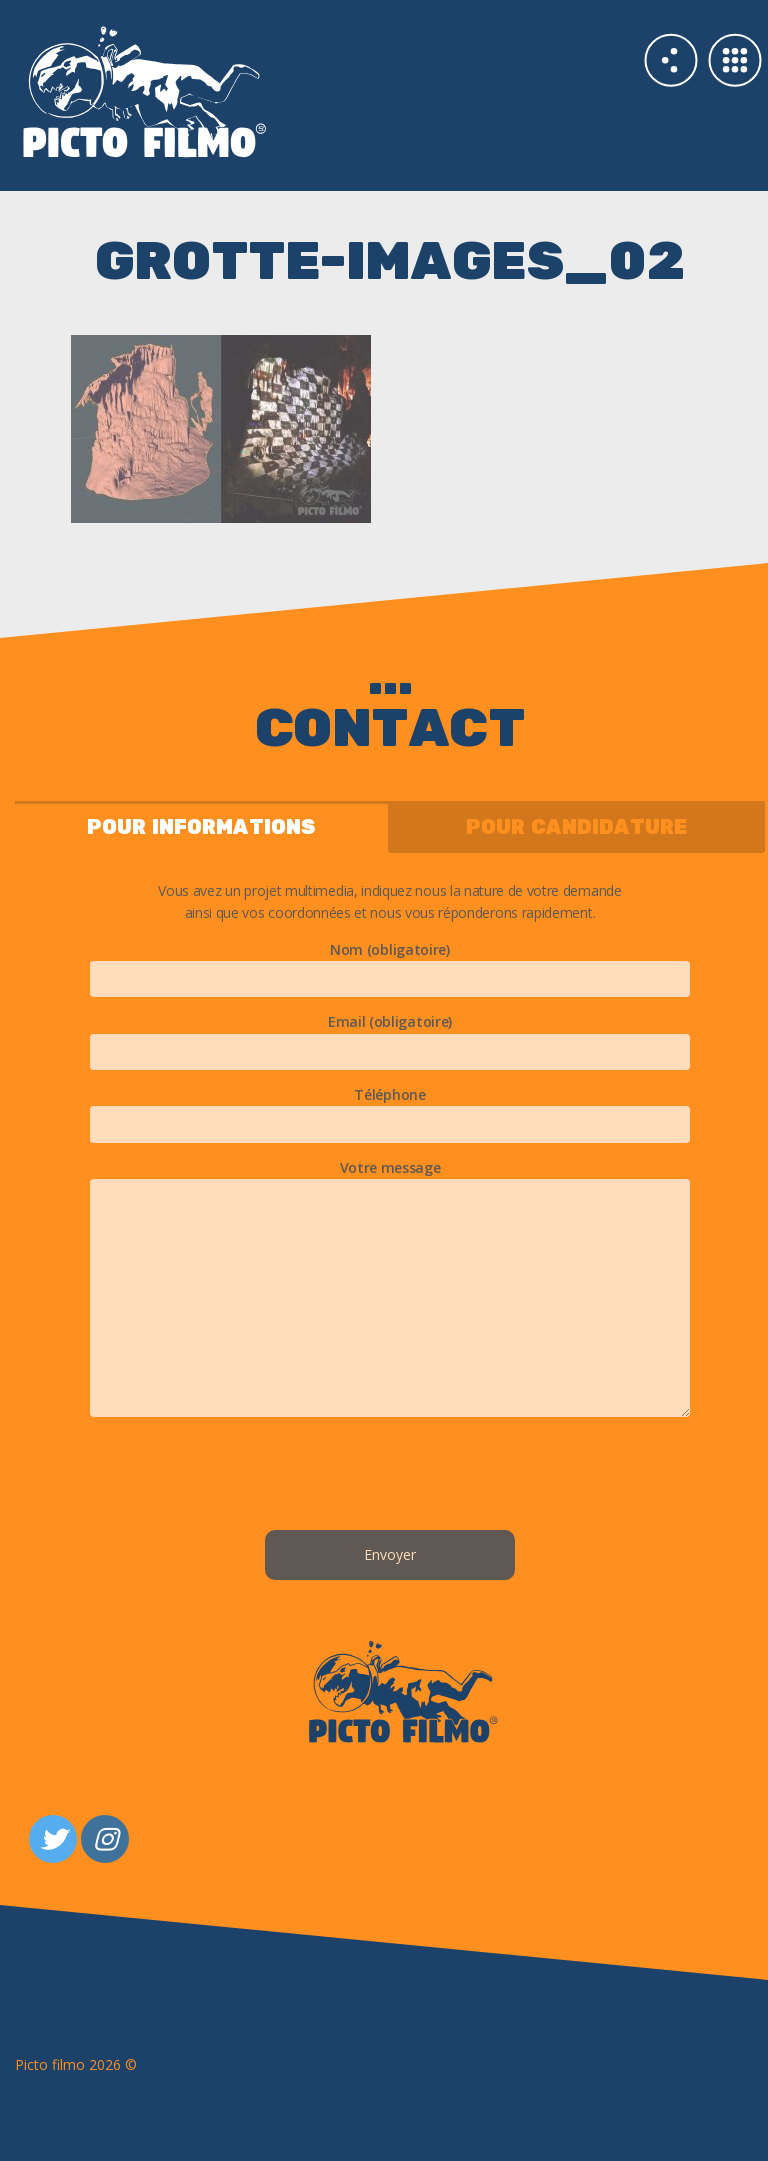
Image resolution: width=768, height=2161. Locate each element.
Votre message (390, 1289)
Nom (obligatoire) (390, 964)
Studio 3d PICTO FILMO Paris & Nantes (202, 90)
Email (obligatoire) (390, 1036)
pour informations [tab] (201, 827)
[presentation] (390, 1477)
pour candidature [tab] (577, 827)
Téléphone (390, 1109)
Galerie (735, 60)
